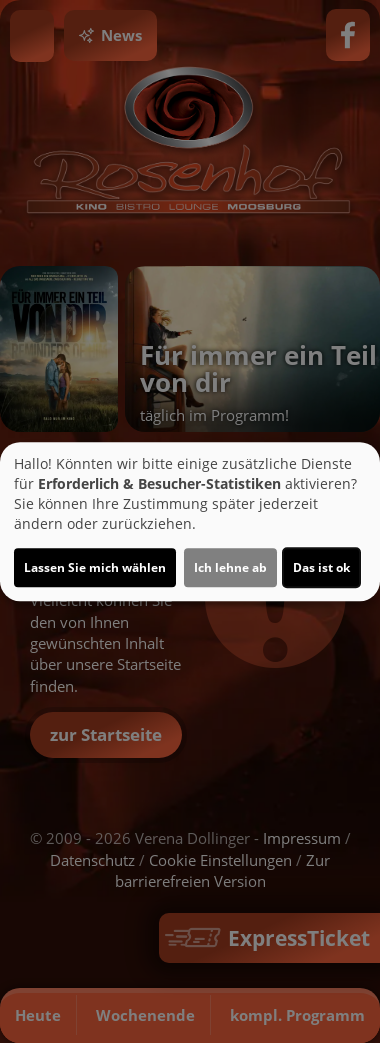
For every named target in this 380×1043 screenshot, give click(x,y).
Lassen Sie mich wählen (95, 567)
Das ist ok (321, 567)
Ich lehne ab (230, 567)
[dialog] (190, 522)
